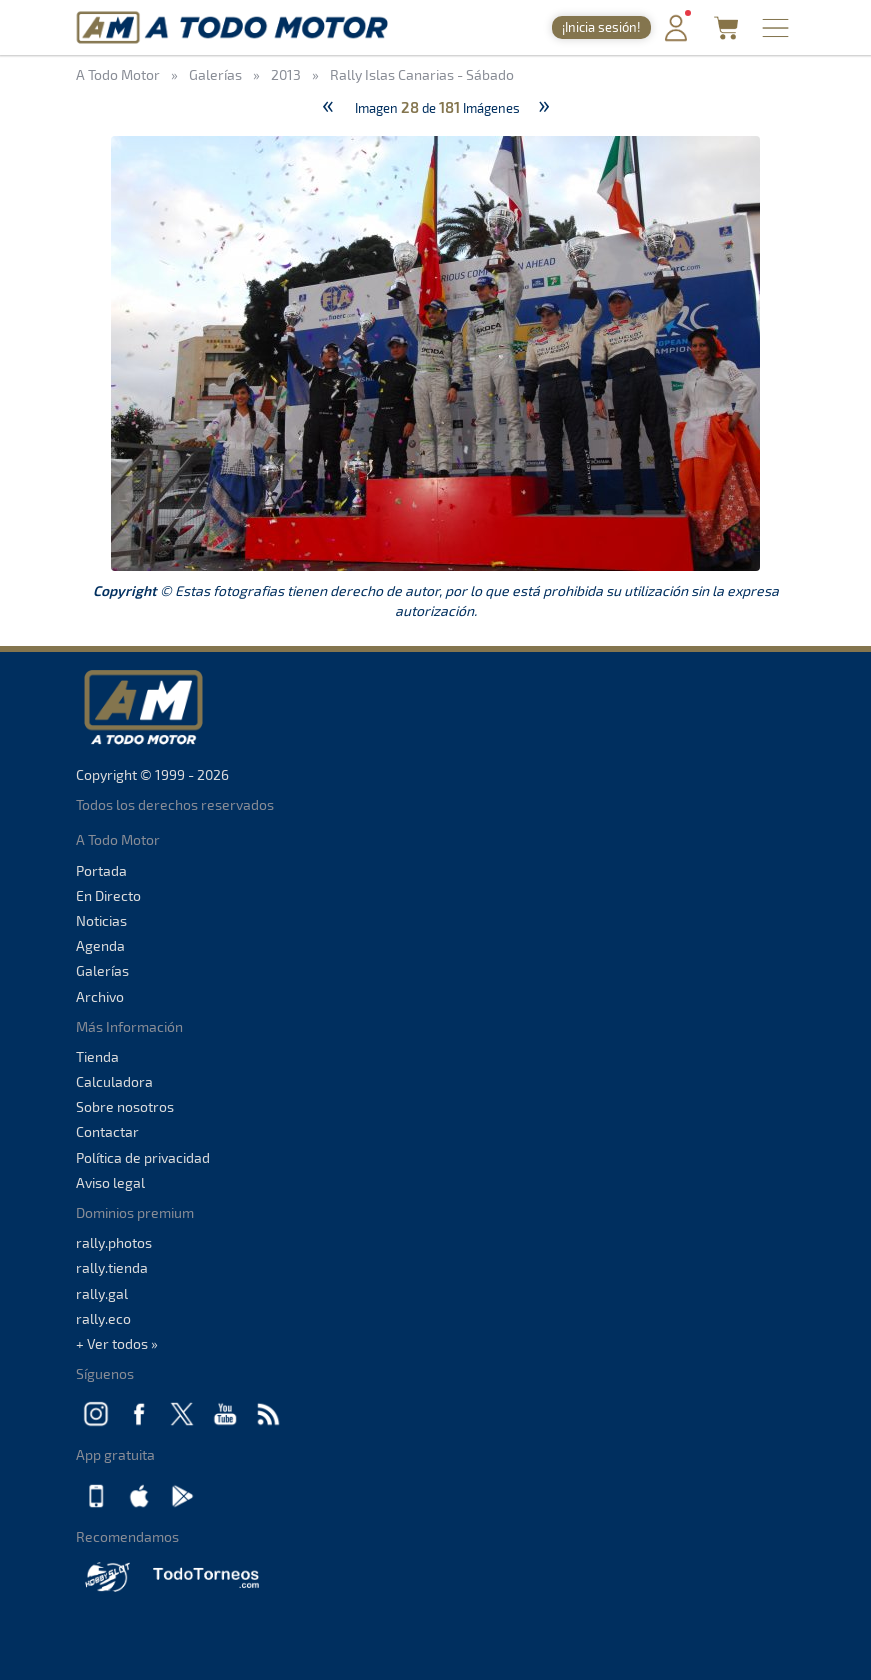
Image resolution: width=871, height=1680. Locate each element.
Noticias (101, 920)
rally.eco (103, 1318)
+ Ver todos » (117, 1343)
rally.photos (114, 1242)
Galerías (102, 970)
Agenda (100, 945)
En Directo (108, 895)
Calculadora (114, 1081)
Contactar (107, 1131)
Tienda (97, 1056)
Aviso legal (110, 1182)
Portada (101, 870)
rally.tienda (112, 1267)
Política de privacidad (143, 1157)
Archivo (100, 996)
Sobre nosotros (125, 1106)
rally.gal (102, 1293)
